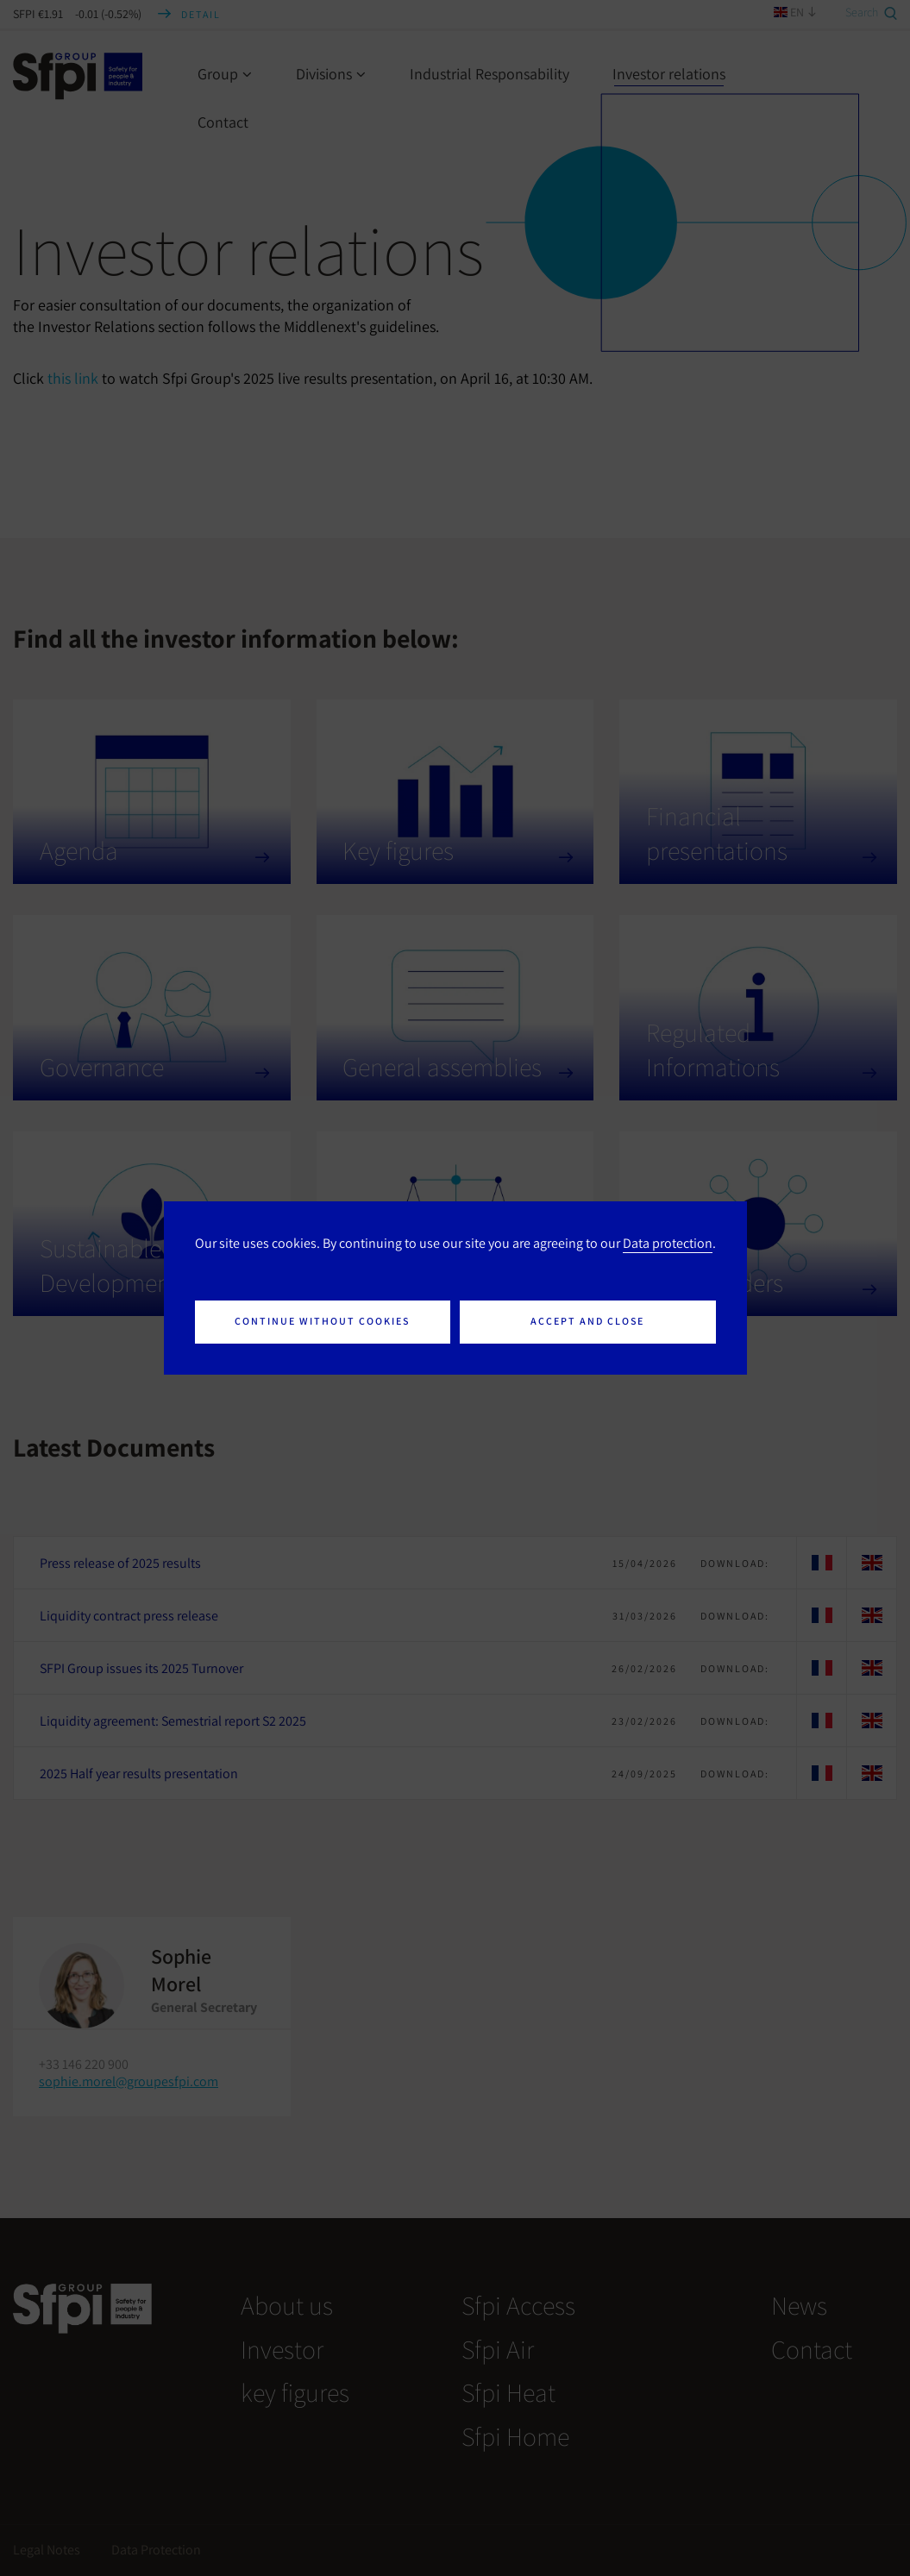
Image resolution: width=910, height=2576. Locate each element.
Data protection (667, 1242)
